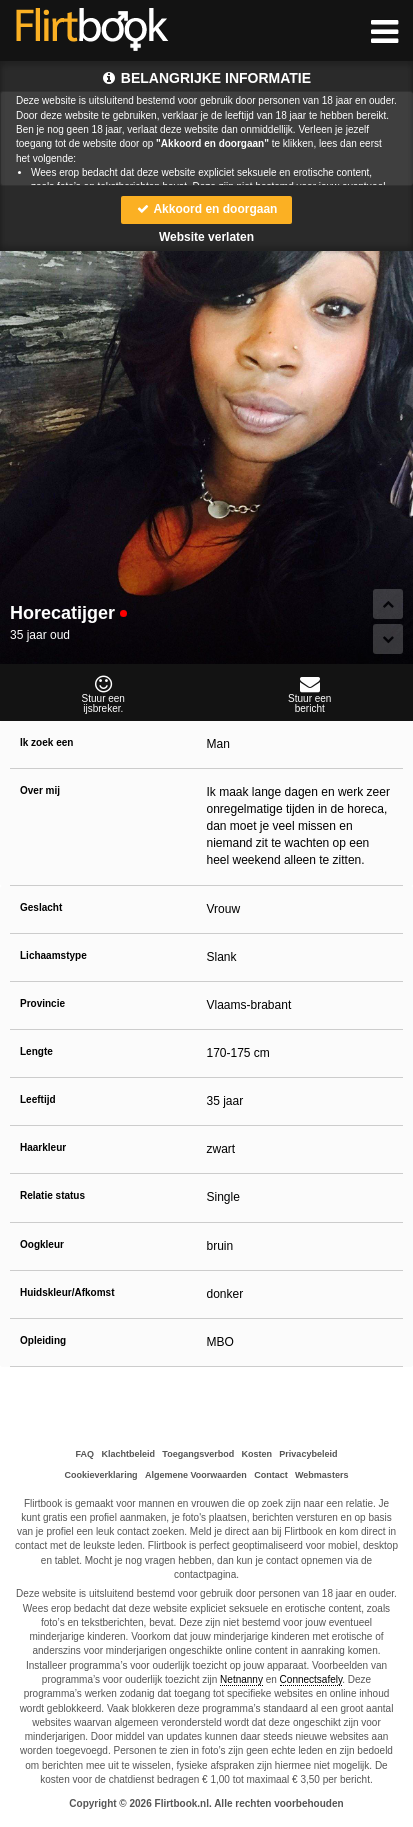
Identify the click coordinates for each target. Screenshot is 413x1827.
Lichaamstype (53, 955)
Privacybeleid (308, 1454)
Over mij (40, 790)
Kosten (257, 1454)
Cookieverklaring (101, 1475)
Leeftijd (38, 1099)
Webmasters (321, 1475)
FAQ (85, 1454)
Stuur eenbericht (310, 694)
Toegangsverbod (198, 1454)
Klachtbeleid (128, 1454)
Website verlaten (206, 237)
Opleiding (43, 1340)
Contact (271, 1475)
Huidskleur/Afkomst (67, 1292)
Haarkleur (43, 1147)
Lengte (36, 1051)
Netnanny (241, 1679)
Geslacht (41, 907)
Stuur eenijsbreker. (103, 694)
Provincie (42, 1003)
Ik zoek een (46, 742)
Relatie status (52, 1195)
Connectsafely (311, 1679)
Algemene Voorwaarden (196, 1475)
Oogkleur (42, 1244)
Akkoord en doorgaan (207, 209)
